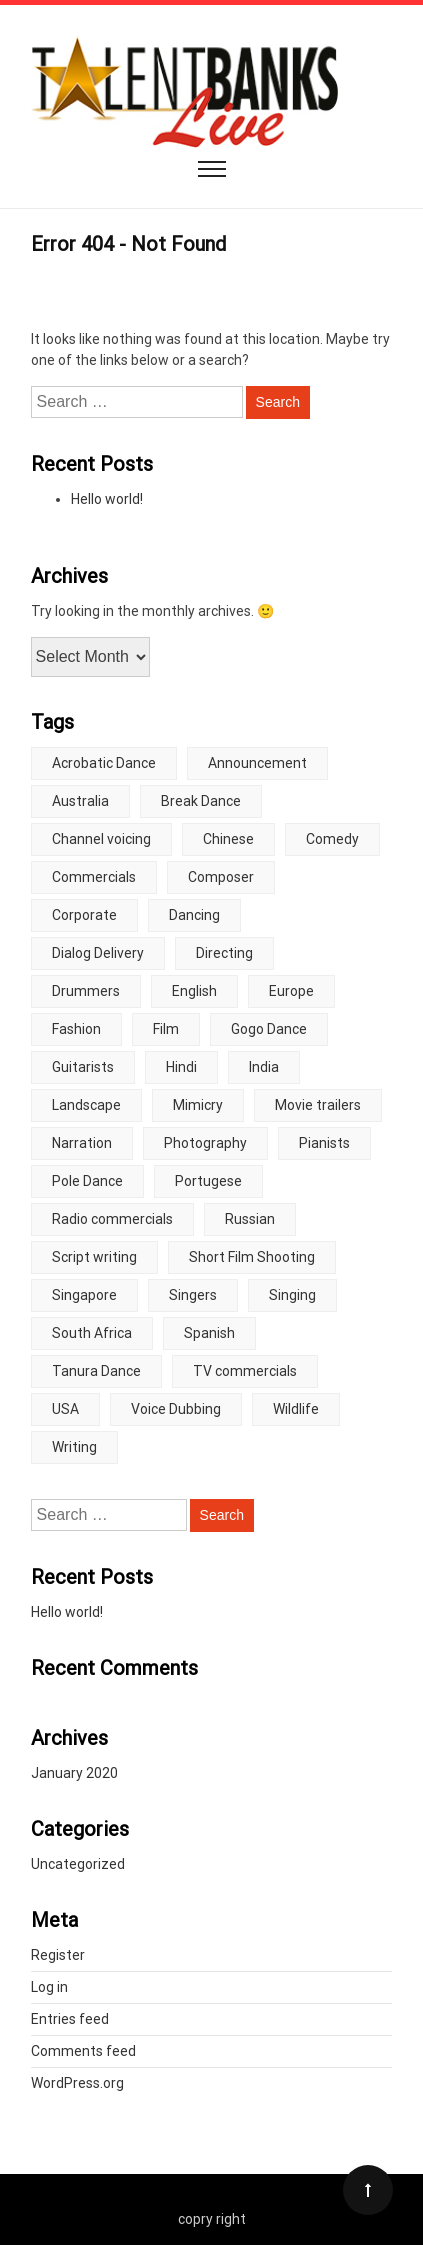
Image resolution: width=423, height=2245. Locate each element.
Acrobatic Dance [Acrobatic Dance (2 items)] (104, 763)
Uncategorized (78, 1864)
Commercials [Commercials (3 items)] (94, 877)
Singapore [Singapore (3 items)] (84, 1295)
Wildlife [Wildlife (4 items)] (296, 1409)
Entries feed (70, 2019)
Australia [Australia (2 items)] (80, 801)
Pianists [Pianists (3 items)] (324, 1143)
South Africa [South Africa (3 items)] (92, 1333)
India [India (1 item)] (264, 1067)
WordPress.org (77, 2083)
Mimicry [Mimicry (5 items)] (198, 1105)
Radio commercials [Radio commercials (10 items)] (112, 1219)
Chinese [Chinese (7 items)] (228, 839)
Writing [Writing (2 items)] (74, 1447)
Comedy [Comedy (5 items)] (332, 839)
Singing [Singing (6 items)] (292, 1295)
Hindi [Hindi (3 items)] (181, 1067)
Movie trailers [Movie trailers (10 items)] (318, 1105)
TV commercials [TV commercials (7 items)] (245, 1371)
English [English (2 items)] (194, 991)
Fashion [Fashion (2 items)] (76, 1029)
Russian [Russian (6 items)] (250, 1219)
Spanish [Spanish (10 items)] (209, 1333)
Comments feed (83, 2051)
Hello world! (107, 499)
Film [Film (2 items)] (166, 1029)
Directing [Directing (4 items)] (224, 953)
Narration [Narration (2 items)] (82, 1143)
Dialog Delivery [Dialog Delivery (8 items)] (98, 953)
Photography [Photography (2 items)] (205, 1143)
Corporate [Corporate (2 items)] (84, 915)
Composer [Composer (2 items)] (221, 877)
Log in (49, 1987)
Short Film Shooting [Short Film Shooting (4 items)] (252, 1257)
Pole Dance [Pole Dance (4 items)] (87, 1181)
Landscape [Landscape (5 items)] (86, 1105)
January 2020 (74, 1773)
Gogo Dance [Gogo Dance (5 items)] (269, 1029)
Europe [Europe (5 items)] (291, 991)
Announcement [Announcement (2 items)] (257, 763)
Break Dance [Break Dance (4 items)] (201, 801)
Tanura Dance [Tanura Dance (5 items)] (96, 1371)
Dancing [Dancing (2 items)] (194, 915)
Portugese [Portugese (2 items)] (208, 1181)
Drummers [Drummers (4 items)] (86, 991)
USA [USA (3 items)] (65, 1409)
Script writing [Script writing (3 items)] (94, 1257)
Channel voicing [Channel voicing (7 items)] (101, 839)
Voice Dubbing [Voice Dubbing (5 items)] (176, 1409)
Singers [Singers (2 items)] (193, 1295)
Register (58, 1955)
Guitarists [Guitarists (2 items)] (83, 1067)
